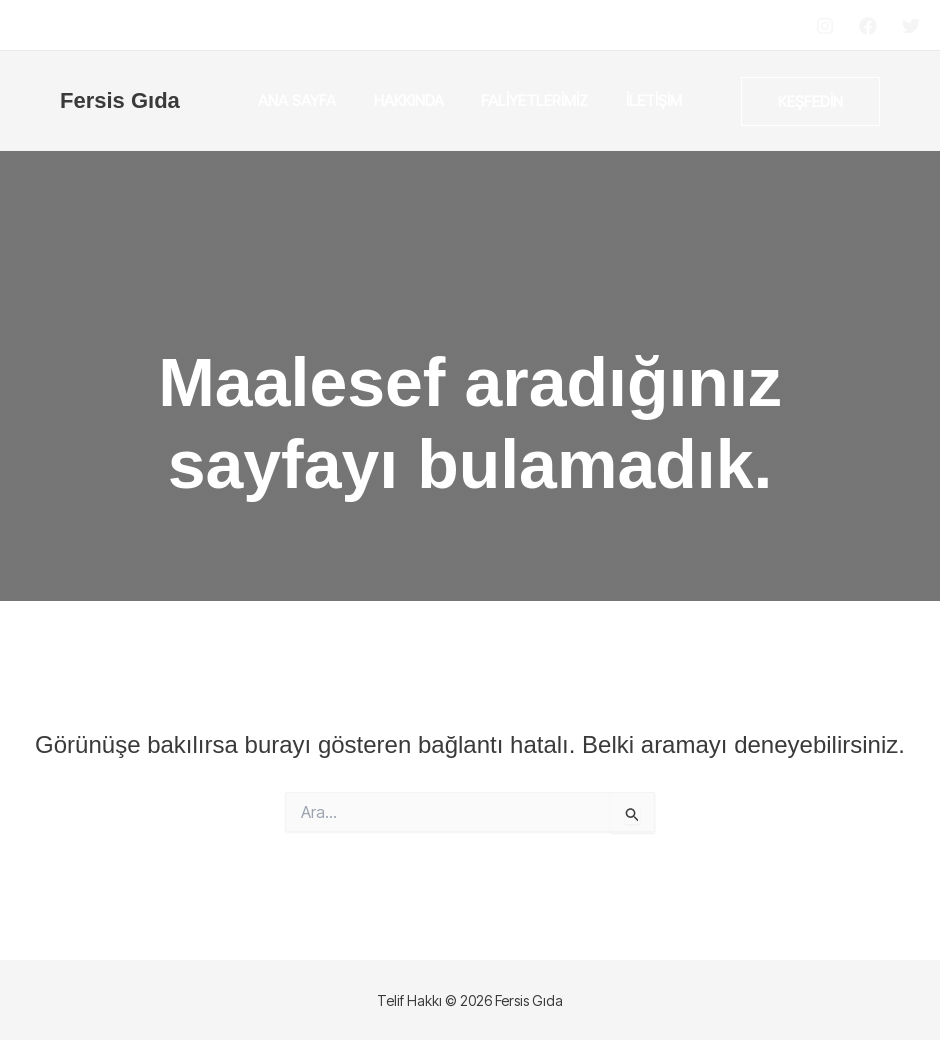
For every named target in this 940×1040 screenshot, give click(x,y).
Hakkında (413, 100)
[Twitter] (911, 26)
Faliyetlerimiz (531, 100)
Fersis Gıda (120, 100)
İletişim (643, 100)
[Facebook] (868, 26)
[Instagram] (825, 26)
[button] (810, 101)
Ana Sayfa (309, 100)
